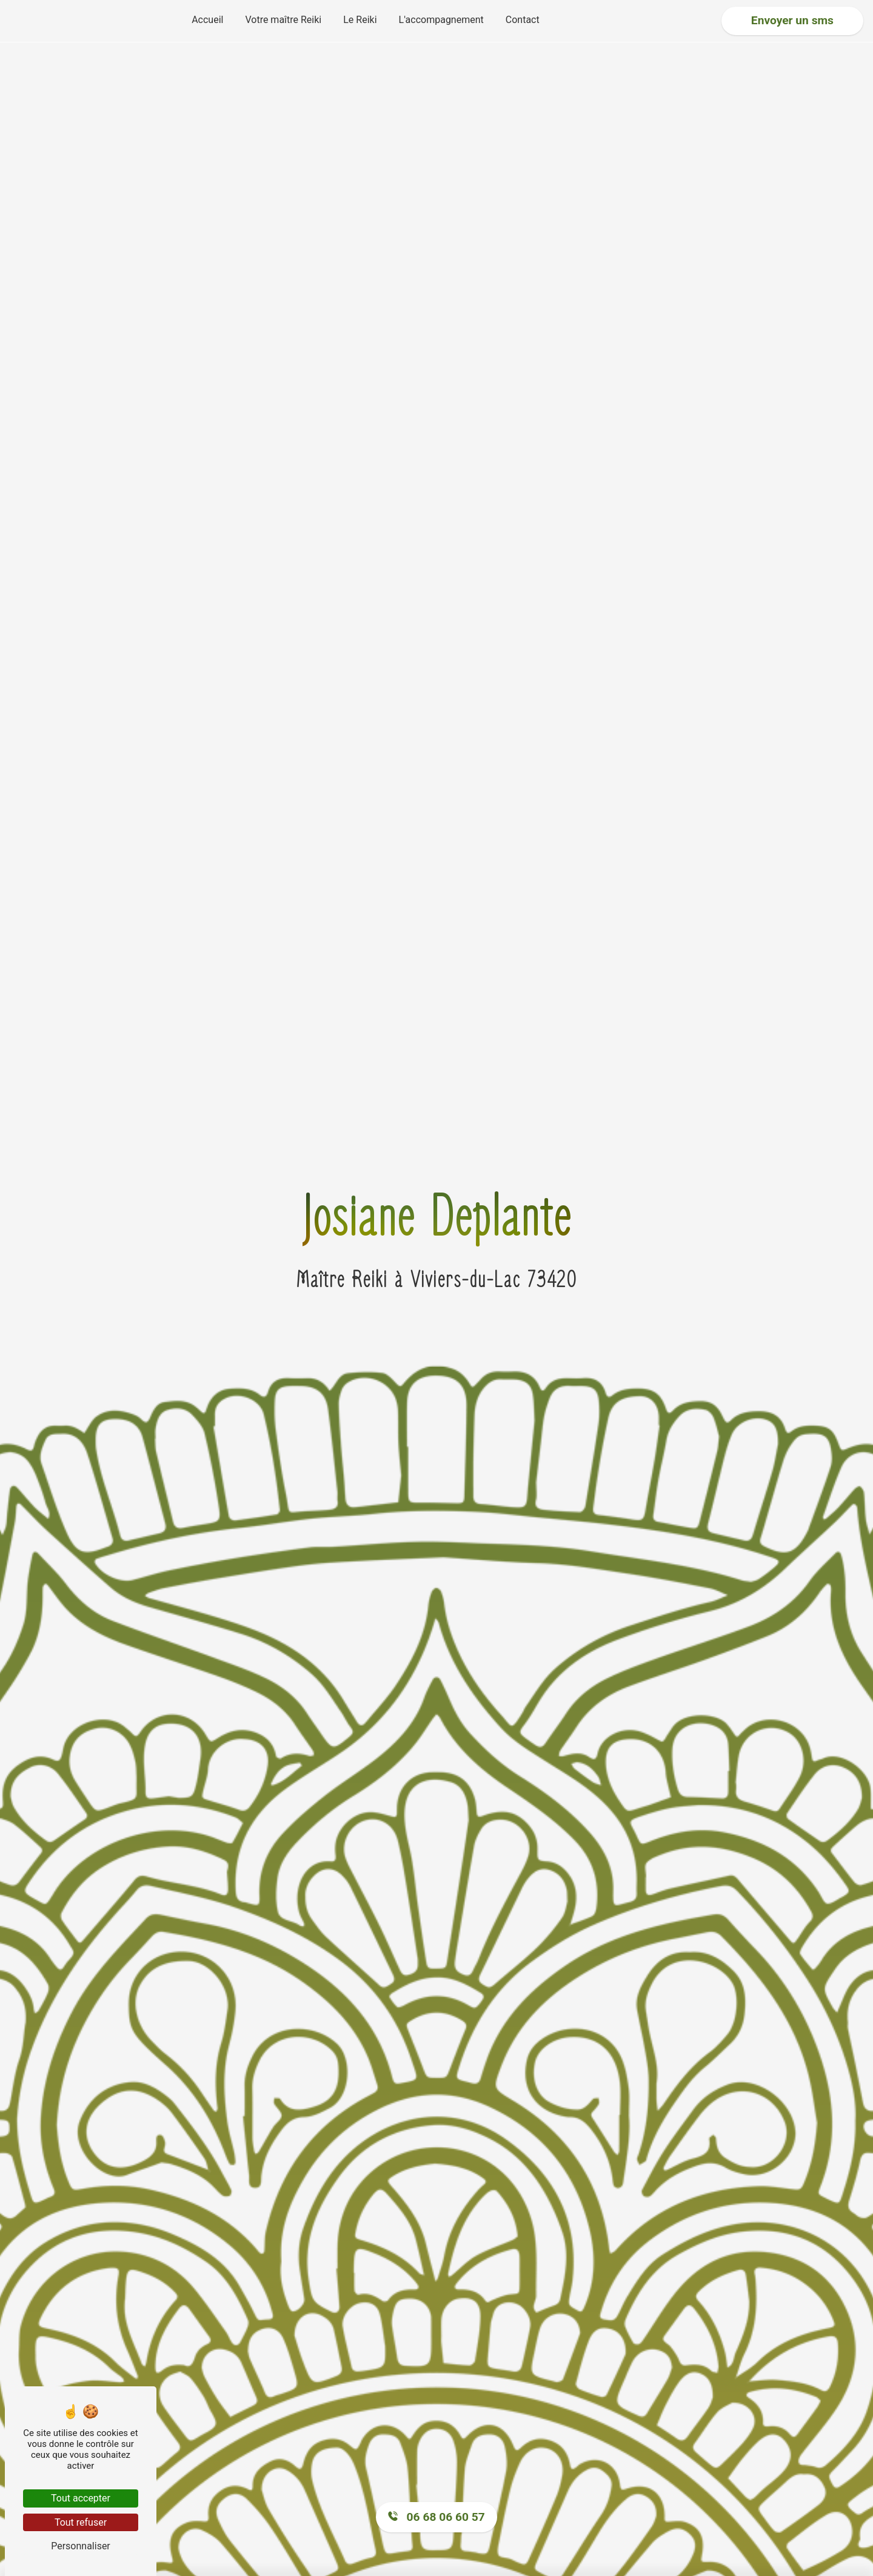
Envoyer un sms (792, 20)
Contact (523, 19)
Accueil (207, 19)
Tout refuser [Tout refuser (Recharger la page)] (81, 2522)
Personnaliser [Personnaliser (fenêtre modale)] (80, 2546)
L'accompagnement (441, 19)
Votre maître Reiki (283, 19)
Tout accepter (80, 2498)
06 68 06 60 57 (436, 2517)
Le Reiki (359, 19)
